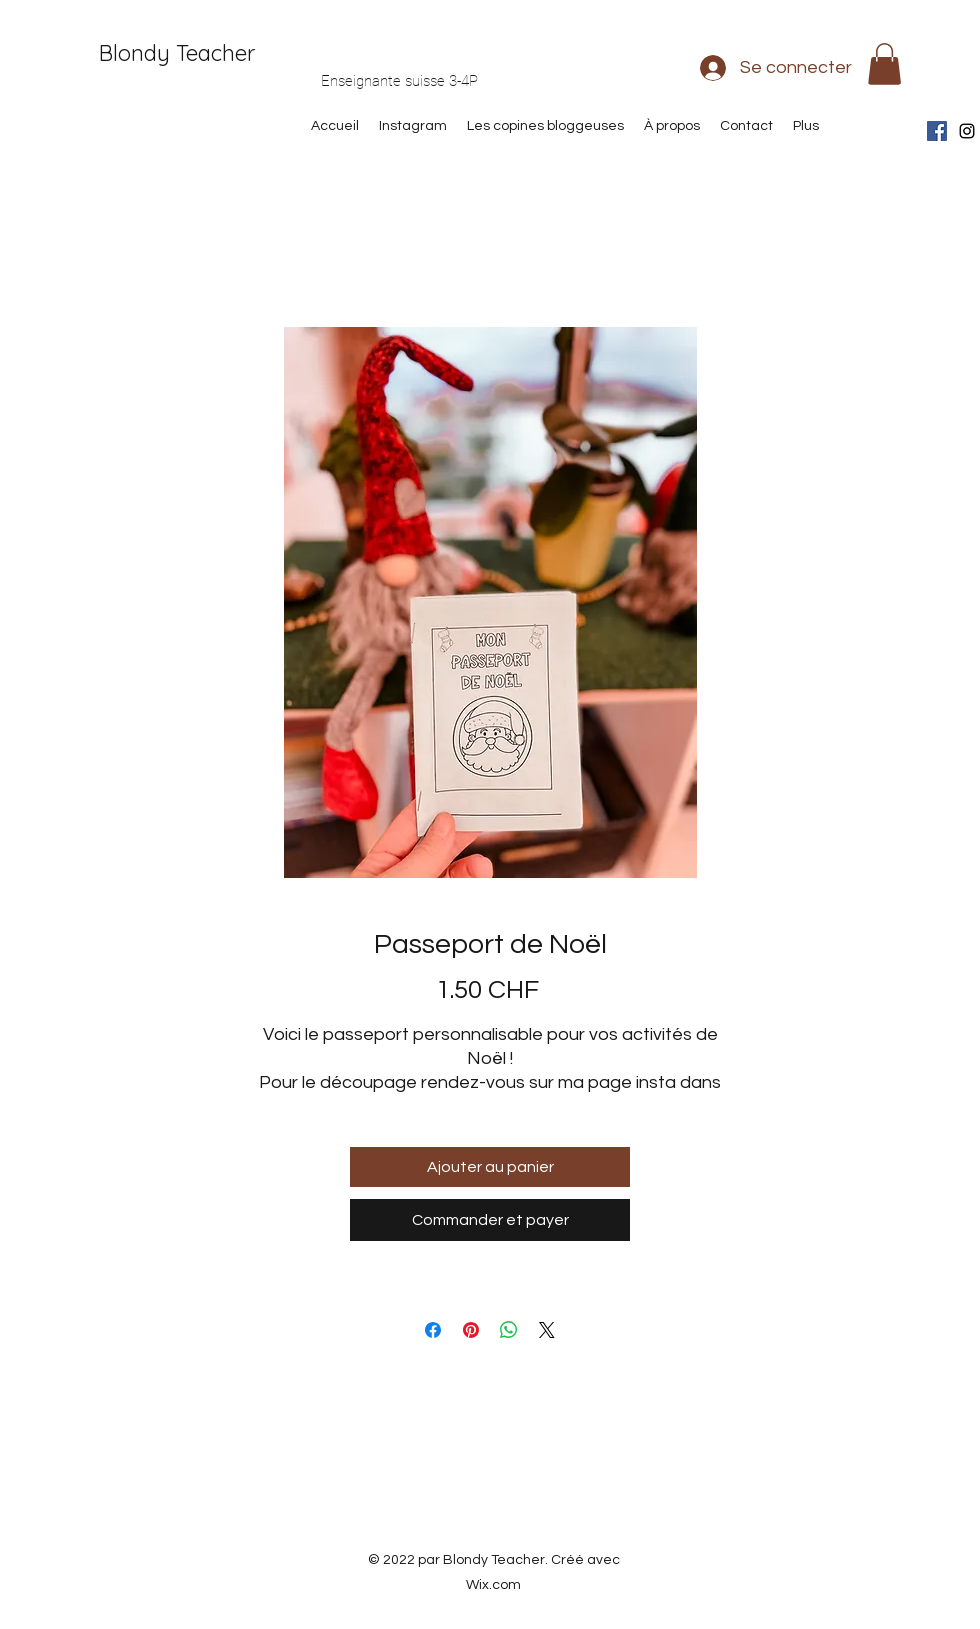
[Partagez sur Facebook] (433, 1330)
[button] (884, 64)
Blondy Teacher (177, 53)
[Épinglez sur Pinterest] (471, 1330)
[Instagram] (967, 131)
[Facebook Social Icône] (937, 131)
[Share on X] (547, 1330)
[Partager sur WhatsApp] (509, 1330)
